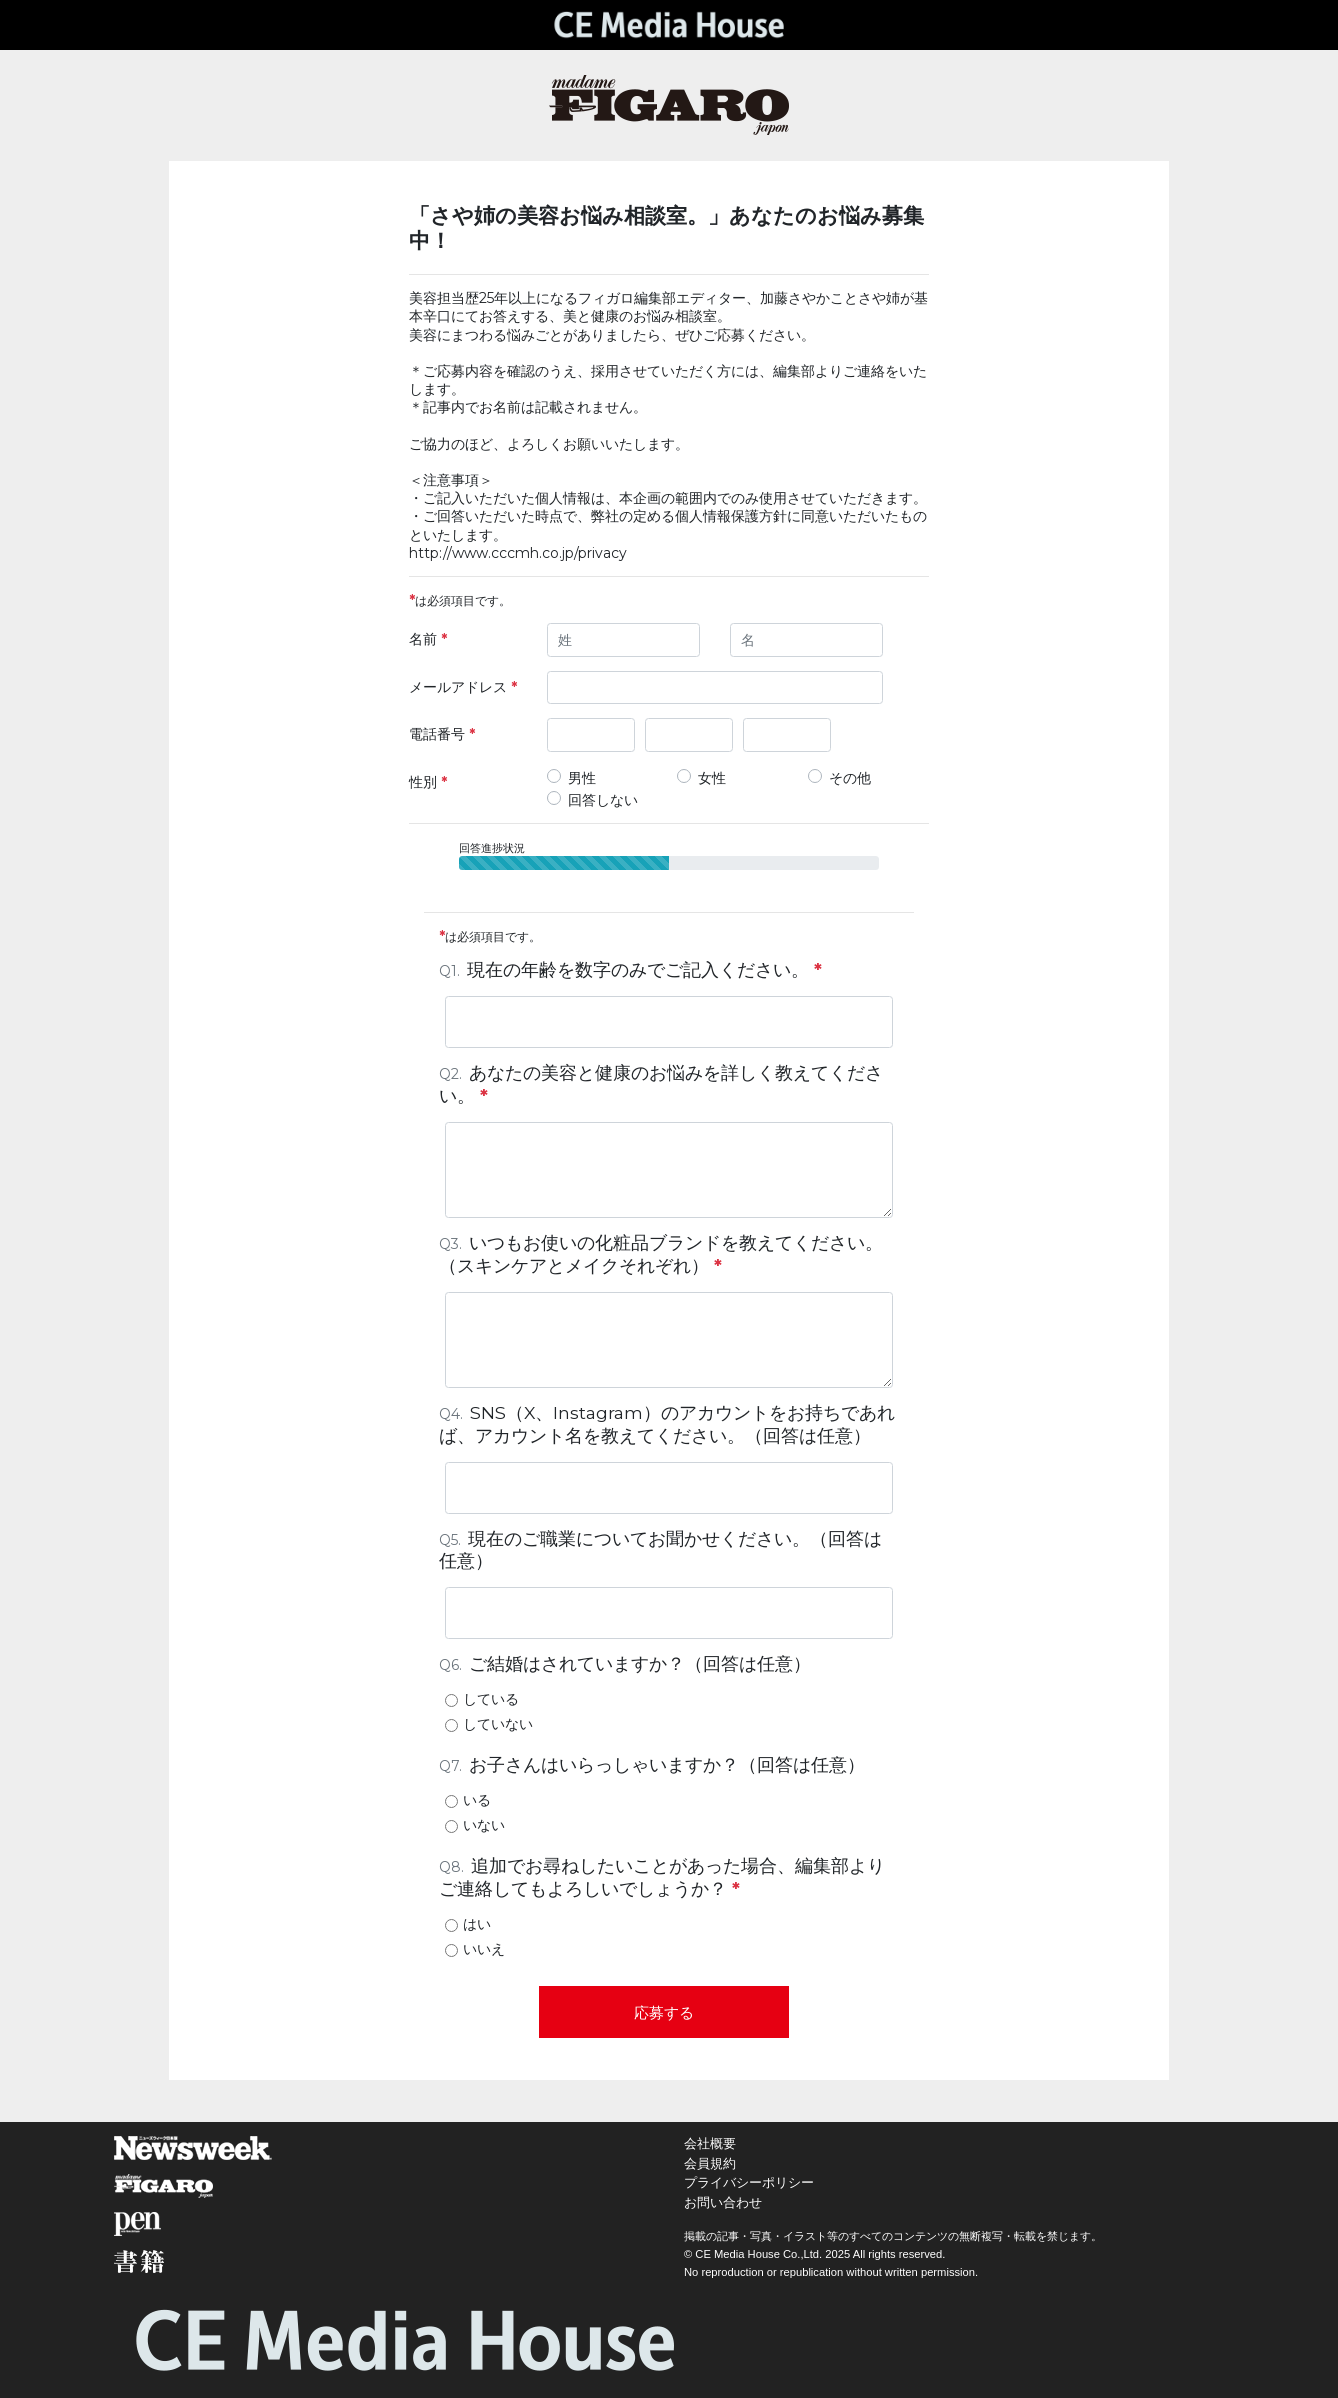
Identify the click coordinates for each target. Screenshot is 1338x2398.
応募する (664, 2012)
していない (498, 1724)
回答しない (603, 800)
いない (484, 1825)
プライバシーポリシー (749, 2182)
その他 (850, 778)
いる (477, 1800)
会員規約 (710, 2163)
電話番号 (442, 734)
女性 (712, 778)
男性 (582, 778)
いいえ (484, 1949)
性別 (428, 782)
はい (477, 1924)
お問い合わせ (723, 2202)
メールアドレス (463, 687)
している (491, 1699)
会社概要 (710, 2143)
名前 (428, 639)
